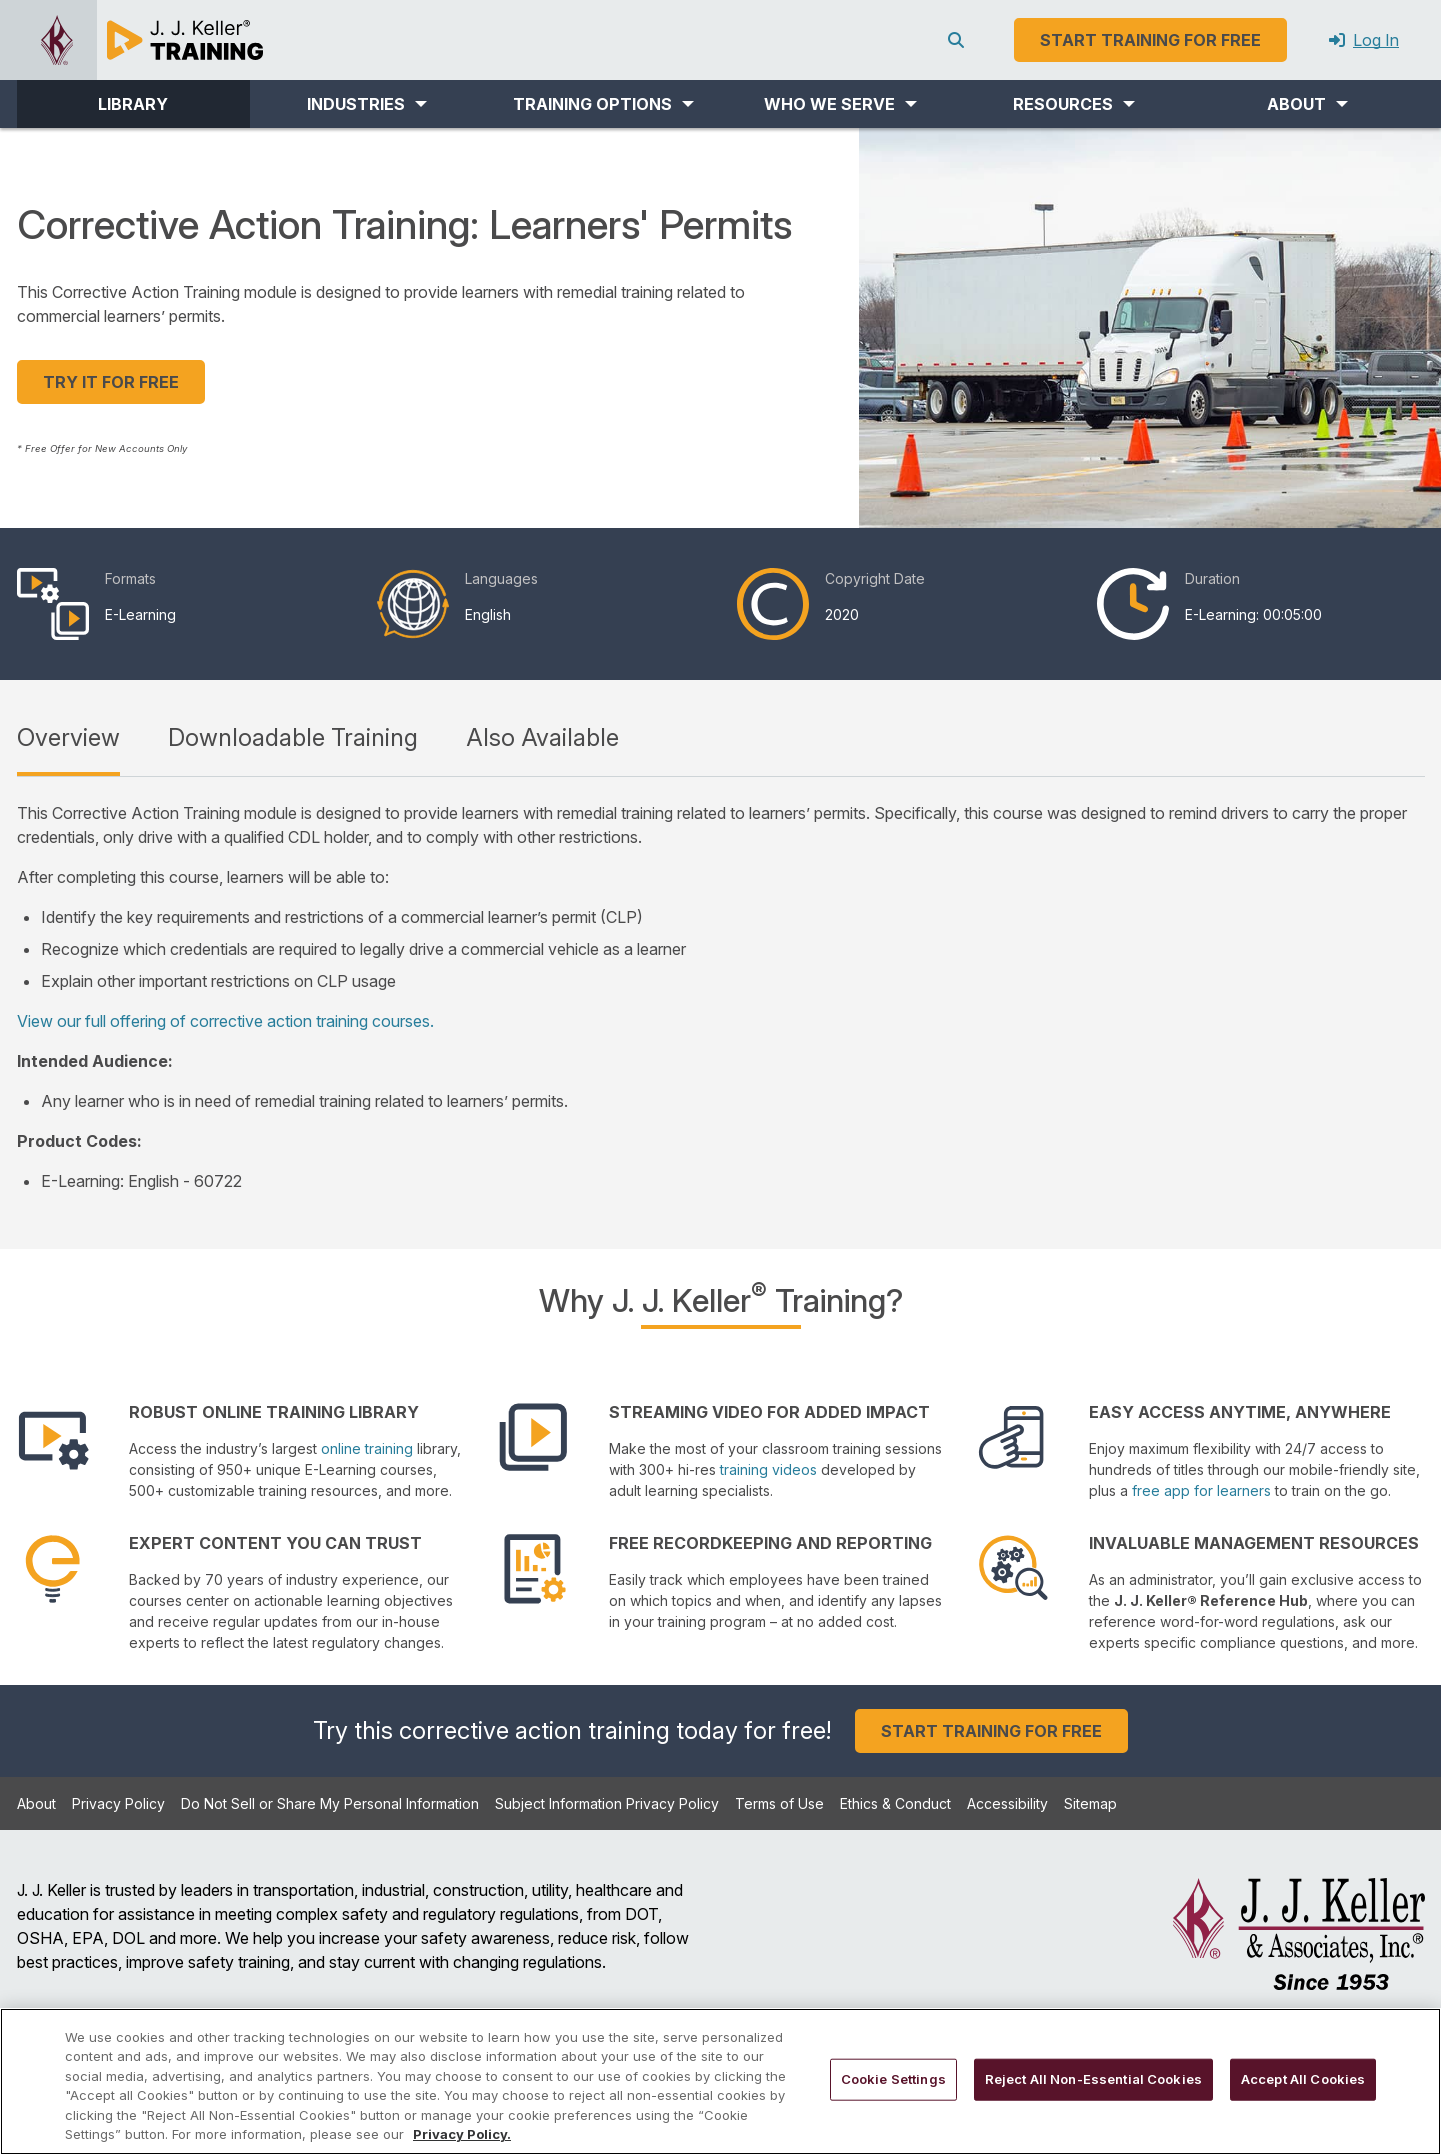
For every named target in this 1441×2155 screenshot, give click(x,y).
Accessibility (1007, 1803)
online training (367, 1448)
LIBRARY (133, 104)
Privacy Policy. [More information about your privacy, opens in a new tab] (462, 2134)
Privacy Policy (118, 1803)
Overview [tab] (68, 737)
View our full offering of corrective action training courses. (225, 1021)
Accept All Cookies (1303, 2079)
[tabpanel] (721, 997)
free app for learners (1201, 1490)
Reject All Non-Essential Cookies (1093, 2079)
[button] (366, 104)
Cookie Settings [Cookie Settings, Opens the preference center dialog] (893, 2079)
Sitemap (1090, 1803)
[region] (720, 2081)
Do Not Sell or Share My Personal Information (330, 1803)
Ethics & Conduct (895, 1803)
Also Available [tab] (542, 737)
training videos (768, 1469)
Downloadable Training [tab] (293, 737)
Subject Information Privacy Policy (607, 1803)
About (36, 1803)
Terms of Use (779, 1803)
